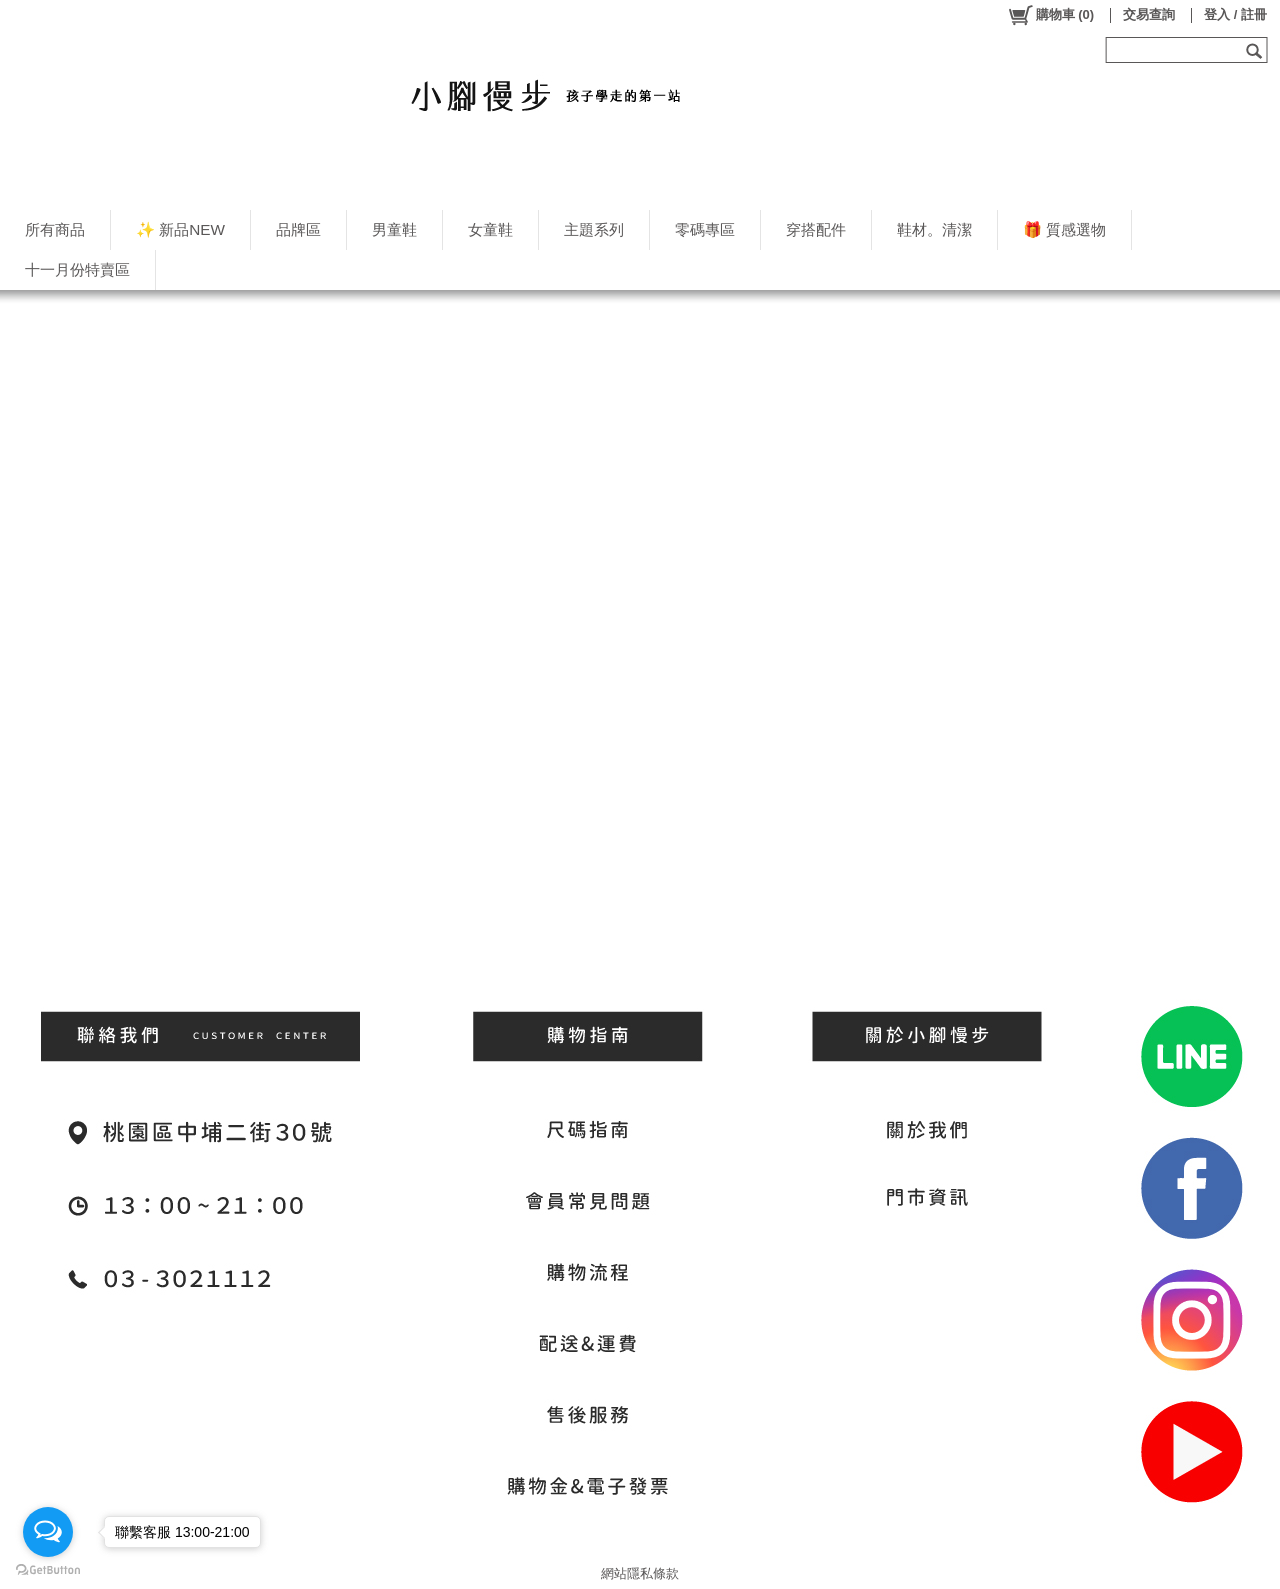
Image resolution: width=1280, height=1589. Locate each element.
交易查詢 (1149, 14)
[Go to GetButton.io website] (48, 1569)
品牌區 (298, 229)
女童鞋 (490, 229)
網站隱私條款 (640, 1573)
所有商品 (55, 229)
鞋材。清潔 (934, 229)
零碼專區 (705, 229)
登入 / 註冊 (1235, 14)
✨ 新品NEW (180, 229)
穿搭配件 (816, 229)
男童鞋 (394, 229)
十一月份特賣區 (77, 269)
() (1050, 15)
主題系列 (594, 229)
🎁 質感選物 (1064, 229)
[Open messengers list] (48, 1532)
